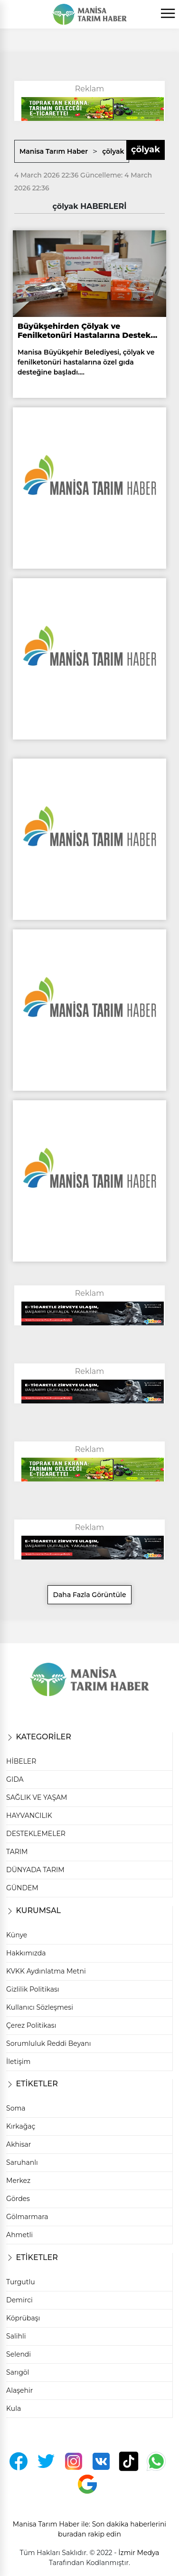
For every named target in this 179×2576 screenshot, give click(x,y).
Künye (16, 1935)
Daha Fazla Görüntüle (89, 1594)
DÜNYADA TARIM (35, 1869)
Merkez (18, 2180)
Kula (13, 2408)
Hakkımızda (26, 1953)
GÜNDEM (22, 1888)
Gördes (18, 2198)
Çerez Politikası (31, 2025)
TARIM (17, 1851)
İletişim (18, 2061)
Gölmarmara (27, 2216)
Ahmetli (19, 2235)
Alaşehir (19, 2390)
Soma (16, 2108)
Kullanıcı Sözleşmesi (39, 2007)
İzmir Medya (138, 2552)
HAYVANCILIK (29, 1815)
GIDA (15, 1779)
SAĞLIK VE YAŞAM (36, 1797)
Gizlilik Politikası (32, 1989)
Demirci (19, 2300)
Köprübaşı (23, 2318)
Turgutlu (20, 2282)
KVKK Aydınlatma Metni (46, 1971)
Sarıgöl (17, 2372)
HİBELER (21, 1761)
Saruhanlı (22, 2162)
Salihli (16, 2336)
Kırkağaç (20, 2126)
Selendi (18, 2354)
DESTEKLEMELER (36, 1833)
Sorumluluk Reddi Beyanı (48, 2043)
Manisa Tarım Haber (53, 151)
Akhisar (18, 2144)
